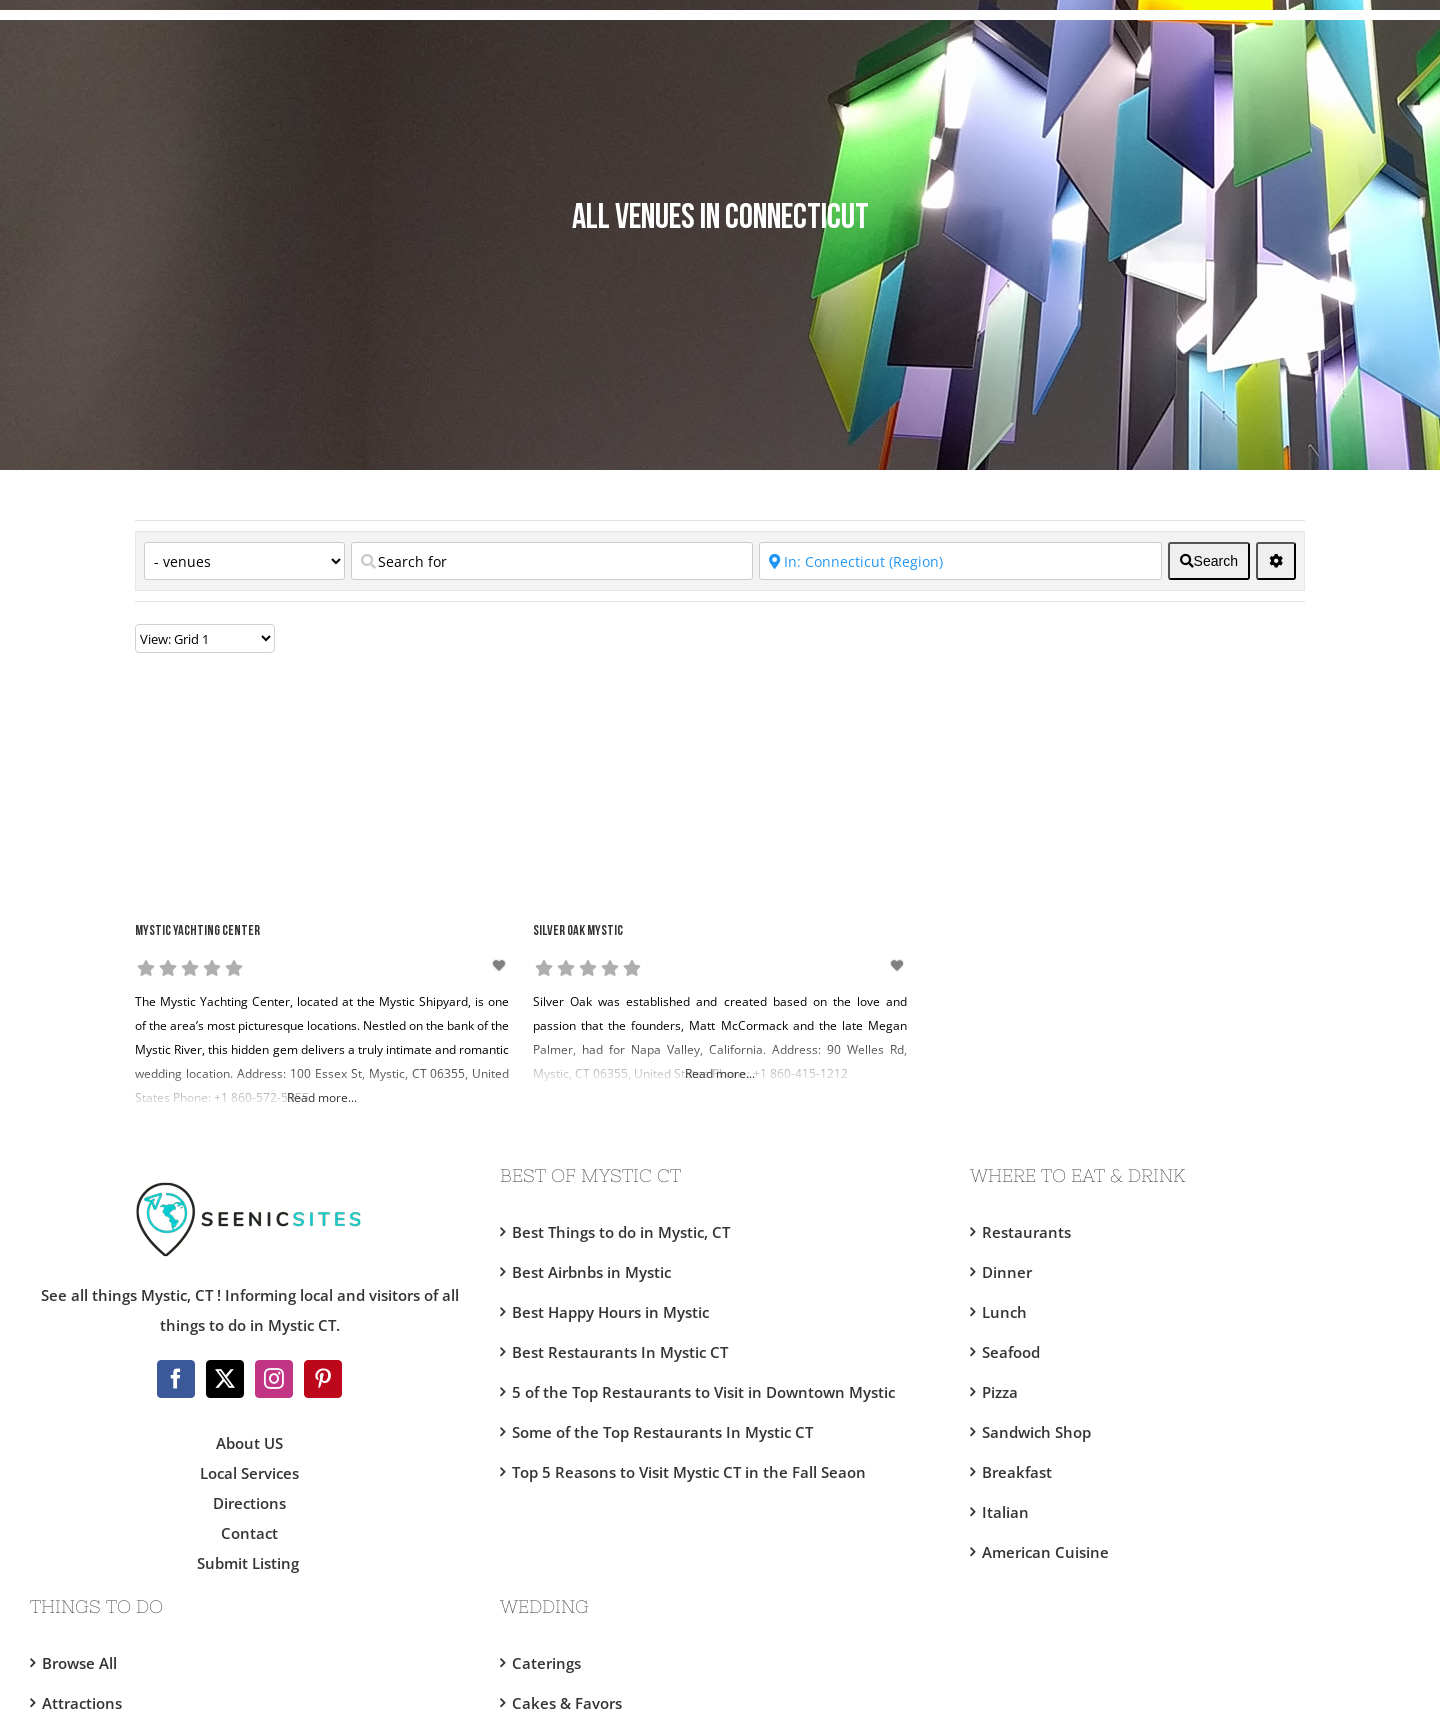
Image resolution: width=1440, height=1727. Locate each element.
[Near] (960, 561)
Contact (249, 1533)
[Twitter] (225, 1379)
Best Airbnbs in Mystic (591, 1272)
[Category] (244, 561)
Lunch (1004, 1312)
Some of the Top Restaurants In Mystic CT (662, 1432)
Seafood (1011, 1352)
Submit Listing (250, 1563)
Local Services (249, 1473)
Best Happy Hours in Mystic (610, 1312)
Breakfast (1017, 1472)
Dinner (1007, 1272)
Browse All (79, 1663)
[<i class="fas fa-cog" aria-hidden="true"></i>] (1276, 561)
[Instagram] (274, 1379)
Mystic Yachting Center (197, 931)
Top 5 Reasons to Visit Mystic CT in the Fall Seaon (689, 1472)
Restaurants (1026, 1232)
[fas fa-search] (1209, 561)
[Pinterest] (323, 1379)
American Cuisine (1045, 1552)
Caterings (546, 1663)
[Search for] (552, 561)
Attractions (82, 1703)
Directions (249, 1503)
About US (249, 1443)
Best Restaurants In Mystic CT (620, 1352)
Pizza (1000, 1392)
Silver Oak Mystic (578, 931)
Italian (1005, 1512)
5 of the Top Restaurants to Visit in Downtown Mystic (703, 1392)
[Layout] (205, 638)
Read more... (322, 1097)
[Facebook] (176, 1379)
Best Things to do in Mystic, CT (621, 1232)
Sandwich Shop (1036, 1432)
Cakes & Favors (567, 1703)
